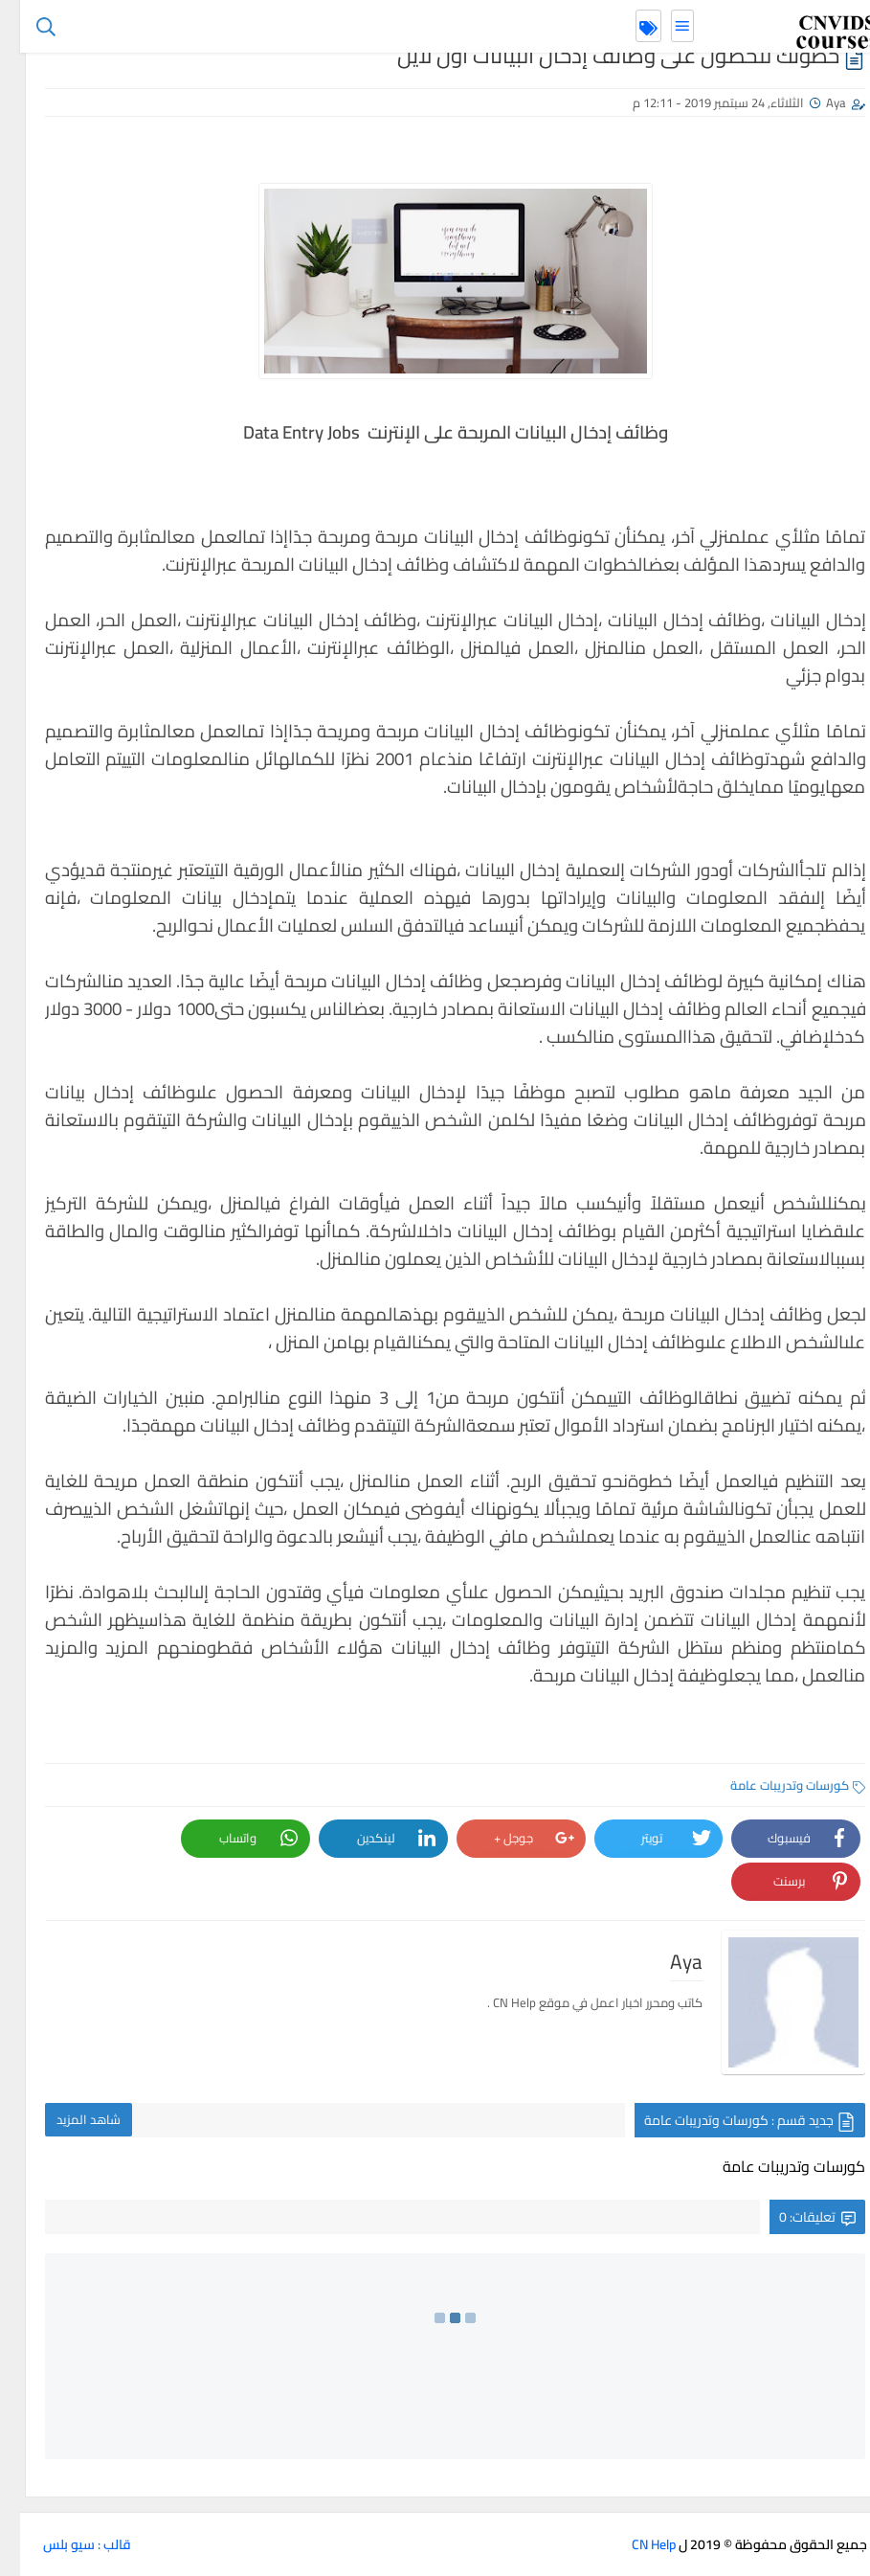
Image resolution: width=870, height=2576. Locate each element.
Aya (816, 102)
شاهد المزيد (68, 2119)
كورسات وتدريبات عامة (777, 1785)
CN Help (634, 2544)
